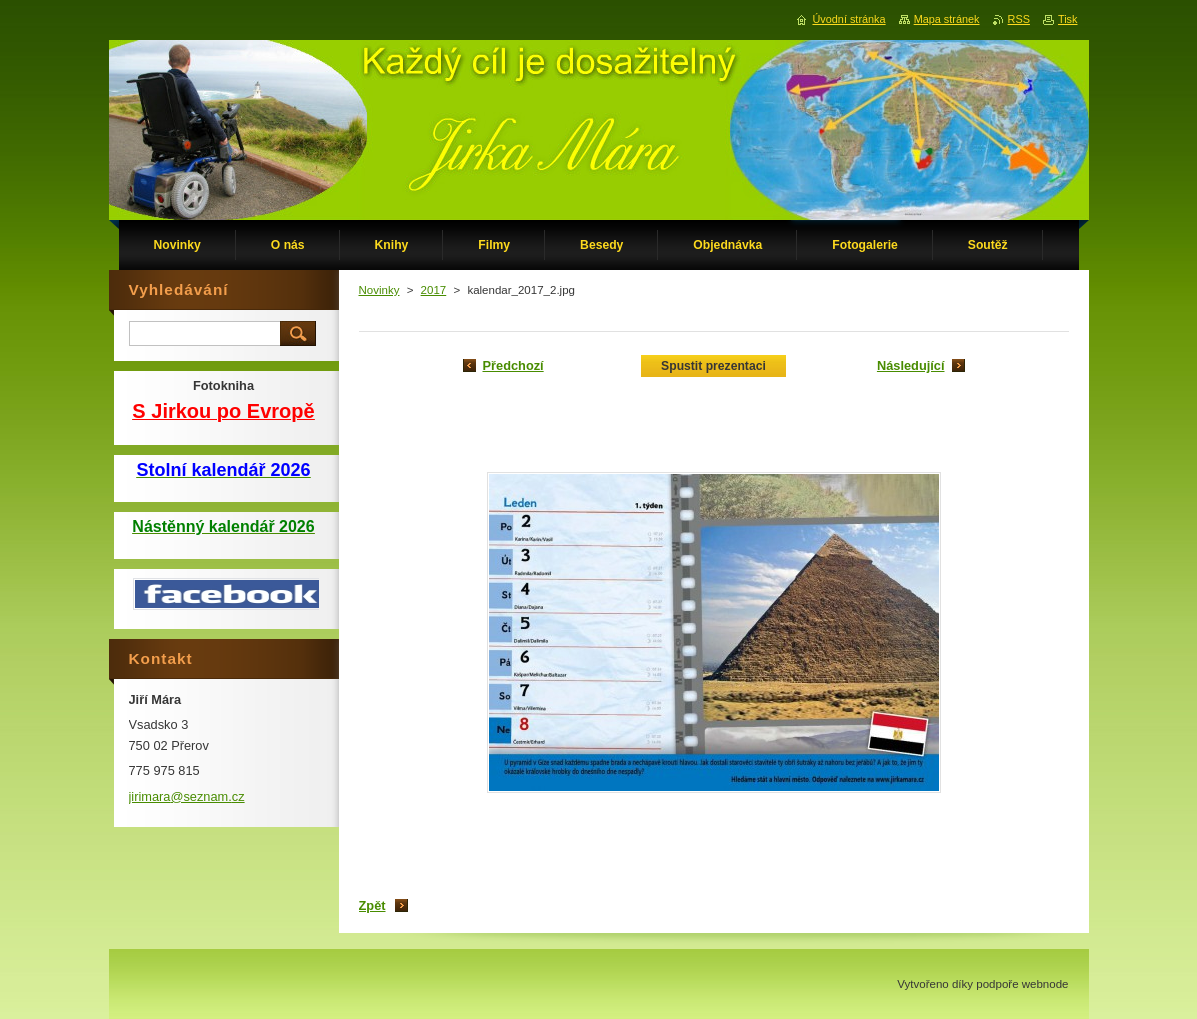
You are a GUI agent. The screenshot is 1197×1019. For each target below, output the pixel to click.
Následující (911, 365)
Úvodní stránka (848, 19)
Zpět (372, 905)
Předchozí (513, 365)
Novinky (379, 290)
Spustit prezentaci (713, 366)
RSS (1019, 19)
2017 (434, 290)
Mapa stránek (947, 19)
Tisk (1068, 19)
